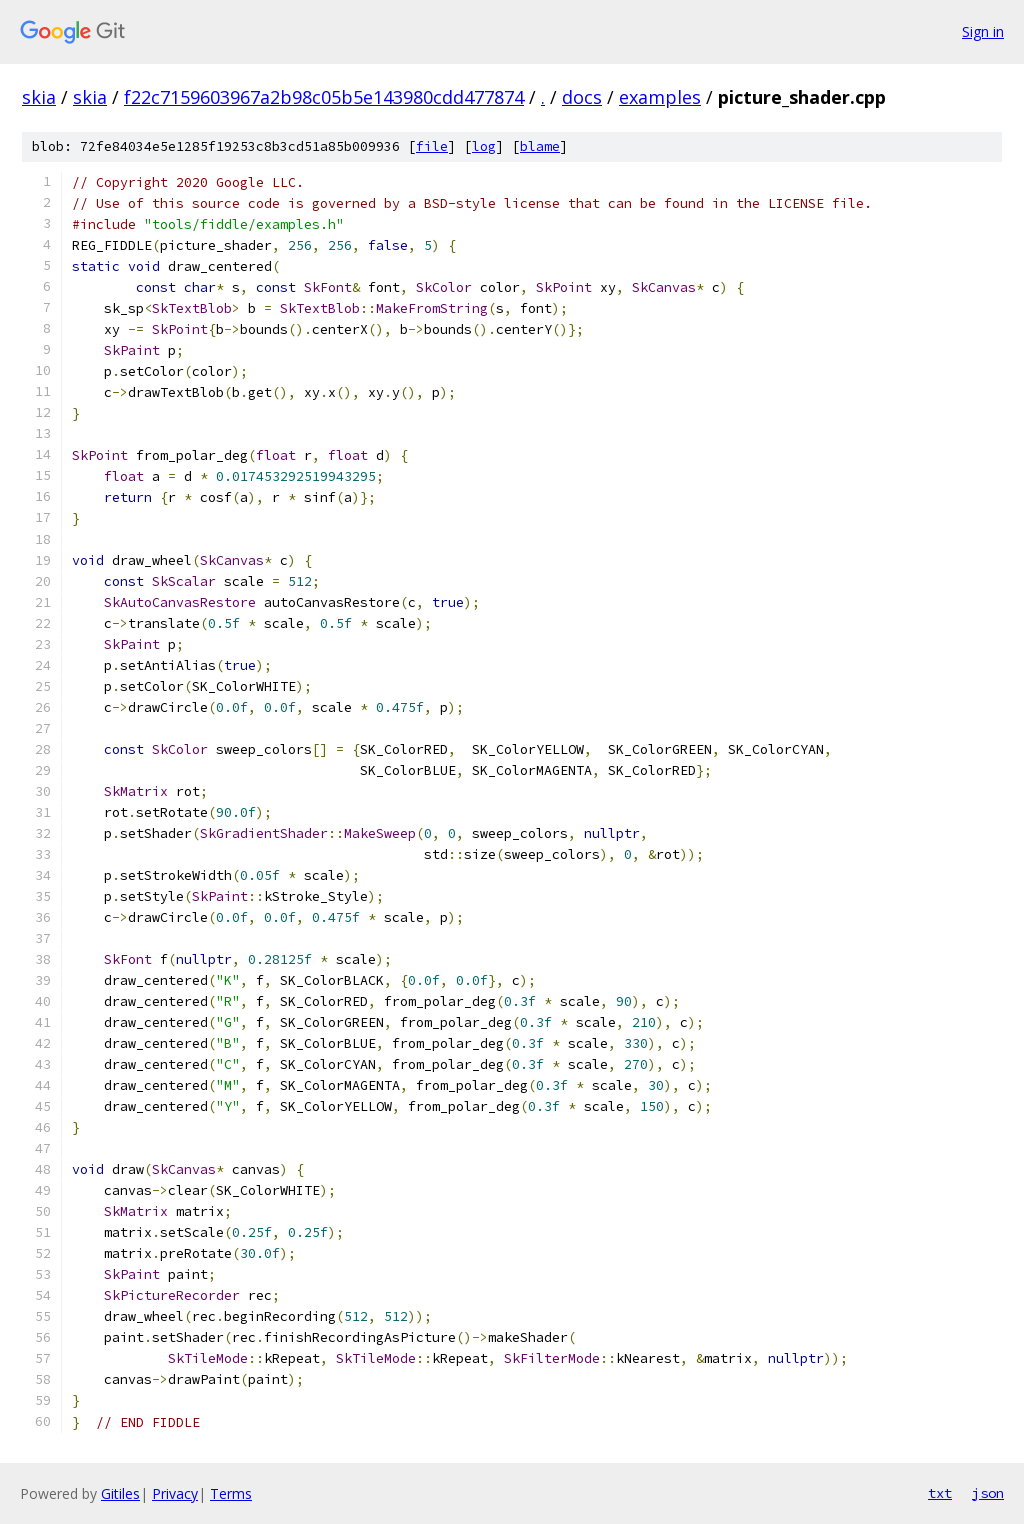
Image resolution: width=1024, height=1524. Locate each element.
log (484, 146)
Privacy (175, 1493)
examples (660, 97)
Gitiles (120, 1493)
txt (940, 1493)
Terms (231, 1493)
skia (39, 97)
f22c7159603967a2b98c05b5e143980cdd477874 (324, 97)
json (988, 1493)
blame (540, 146)
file (432, 146)
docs (582, 97)
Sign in (983, 31)
